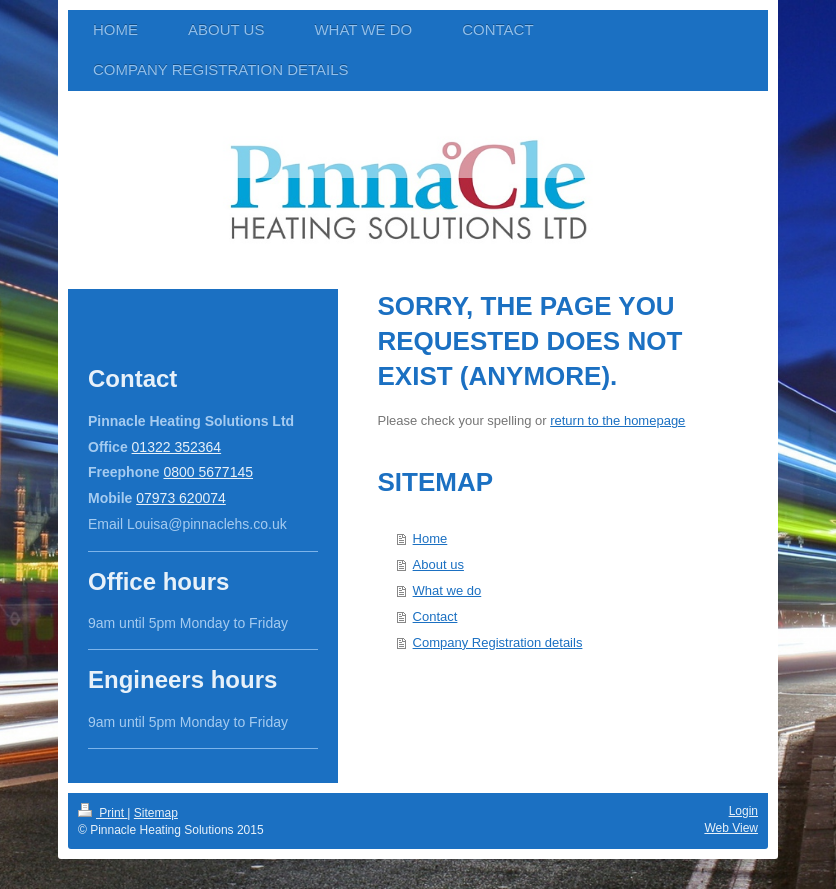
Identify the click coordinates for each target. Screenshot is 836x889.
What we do (447, 590)
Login (743, 811)
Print (102, 813)
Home (430, 538)
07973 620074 (181, 498)
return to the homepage (617, 420)
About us (438, 564)
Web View (731, 828)
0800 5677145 (208, 472)
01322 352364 (177, 447)
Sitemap (156, 813)
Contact (435, 616)
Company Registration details (498, 642)
